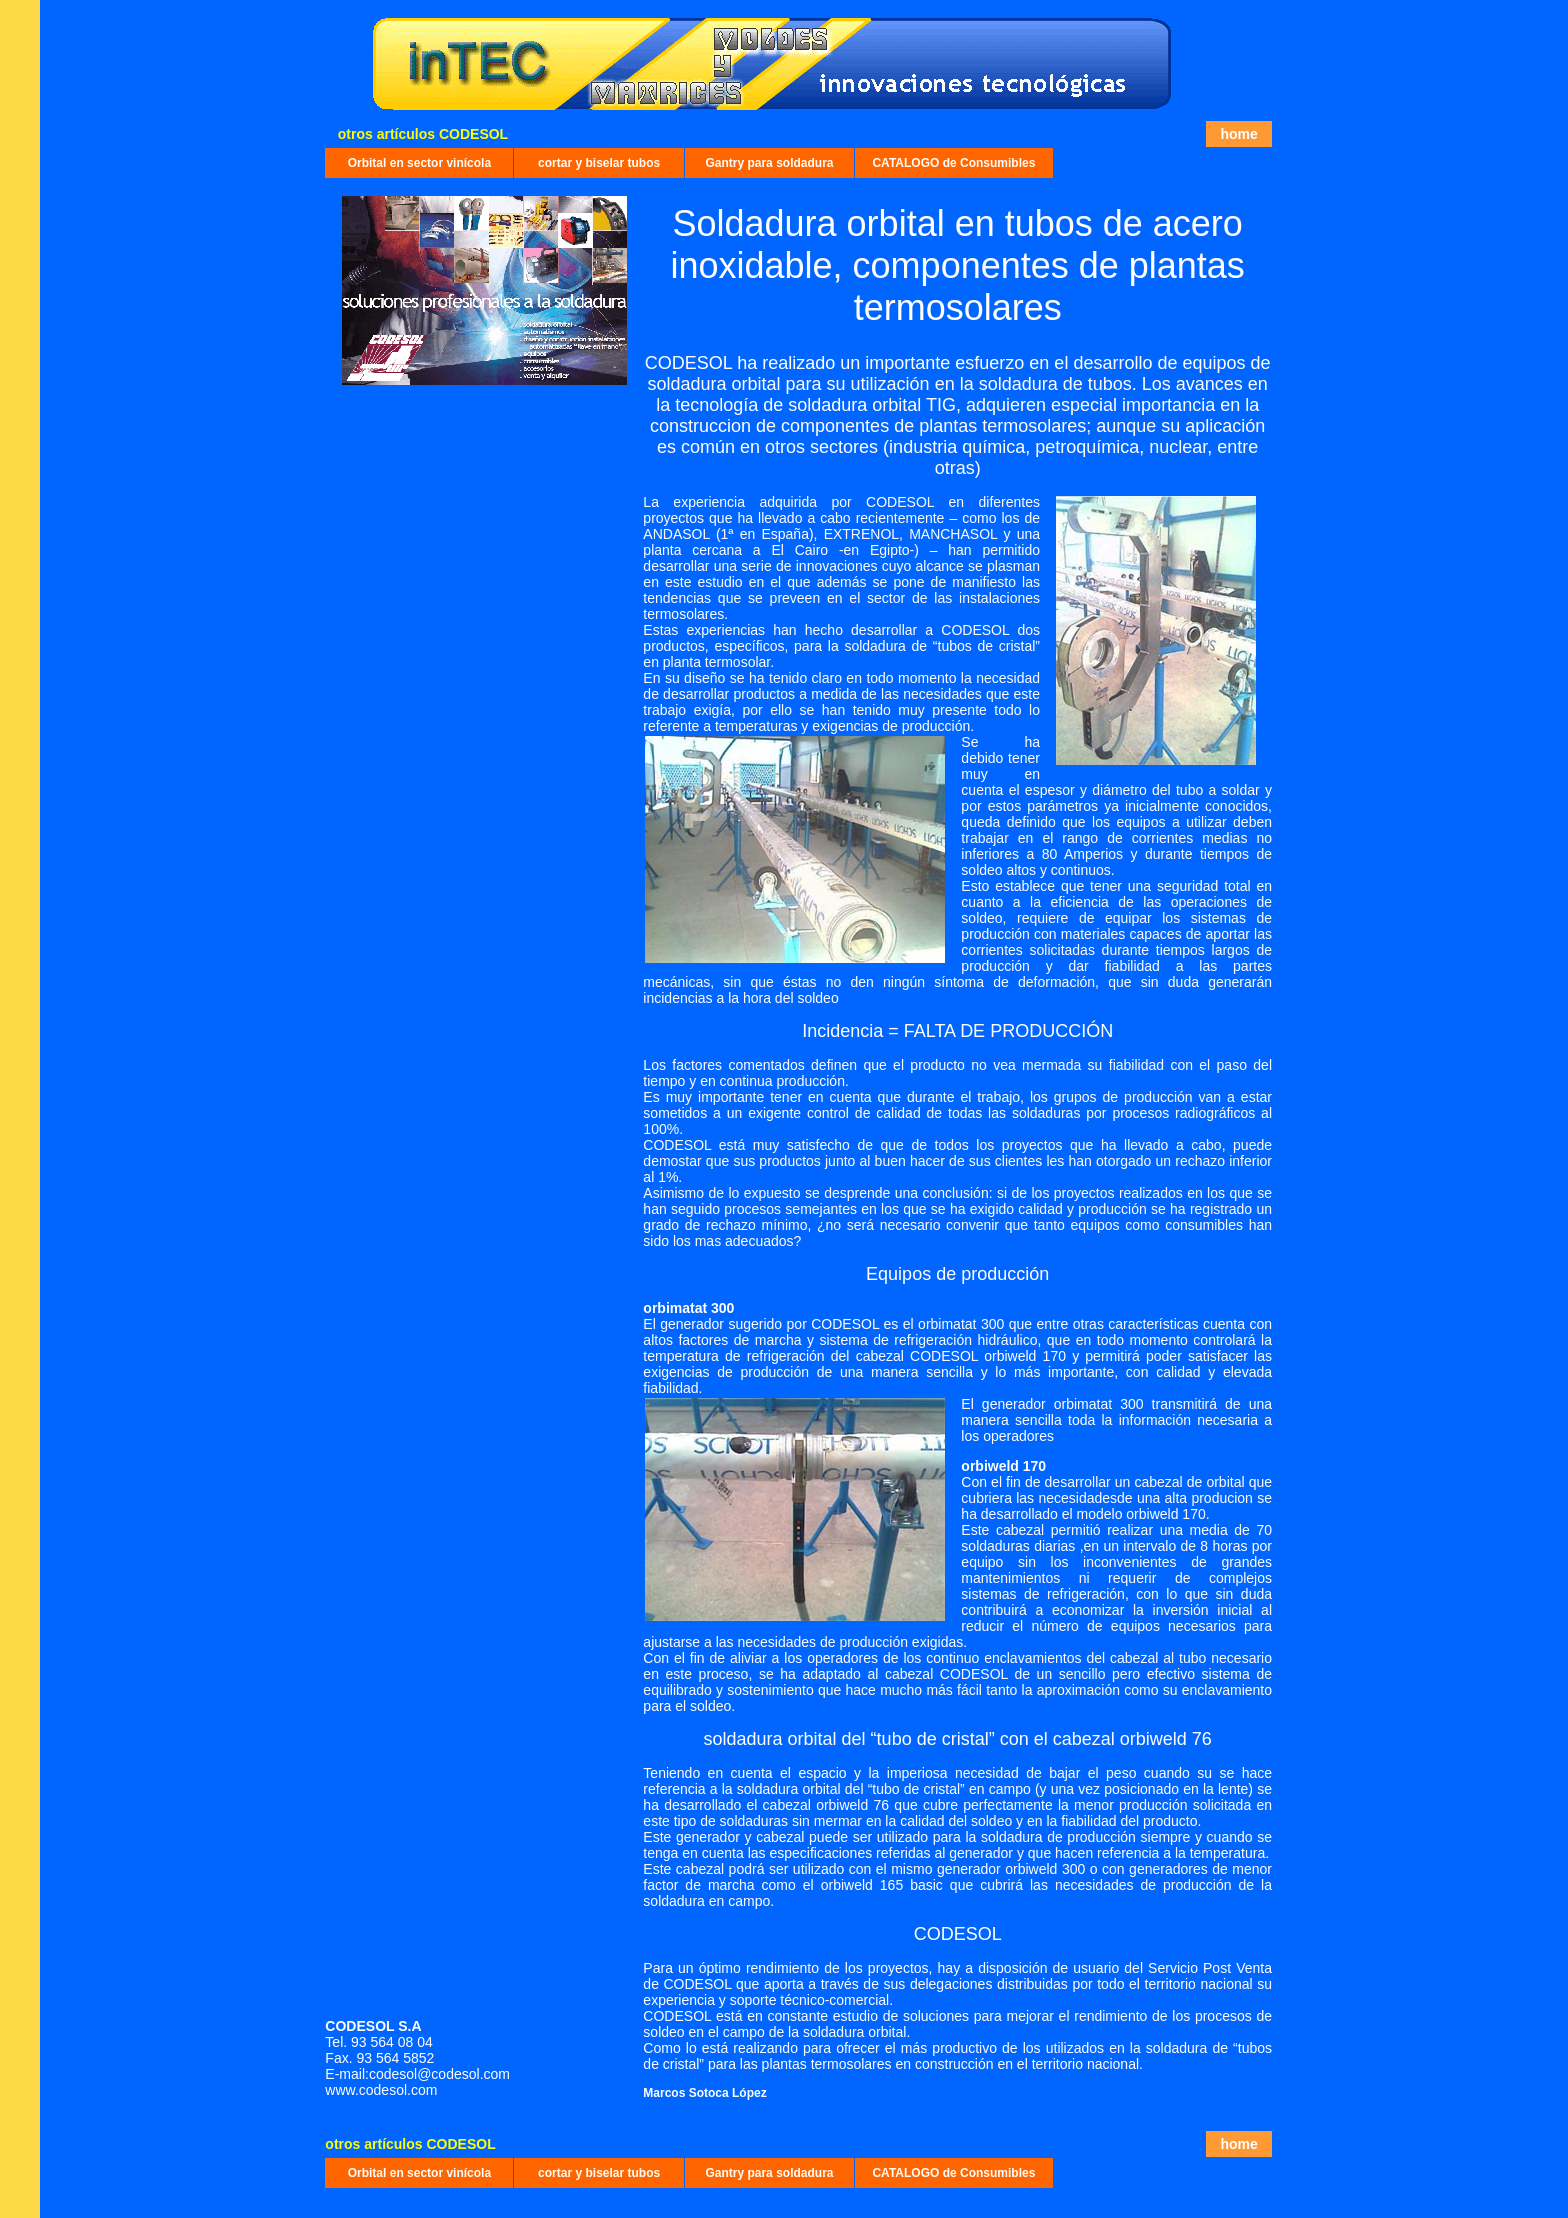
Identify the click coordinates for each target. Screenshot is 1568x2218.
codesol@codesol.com (439, 2074)
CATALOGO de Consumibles (953, 163)
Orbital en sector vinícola (419, 163)
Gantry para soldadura (769, 163)
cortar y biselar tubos (599, 163)
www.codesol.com (383, 2090)
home (1238, 134)
